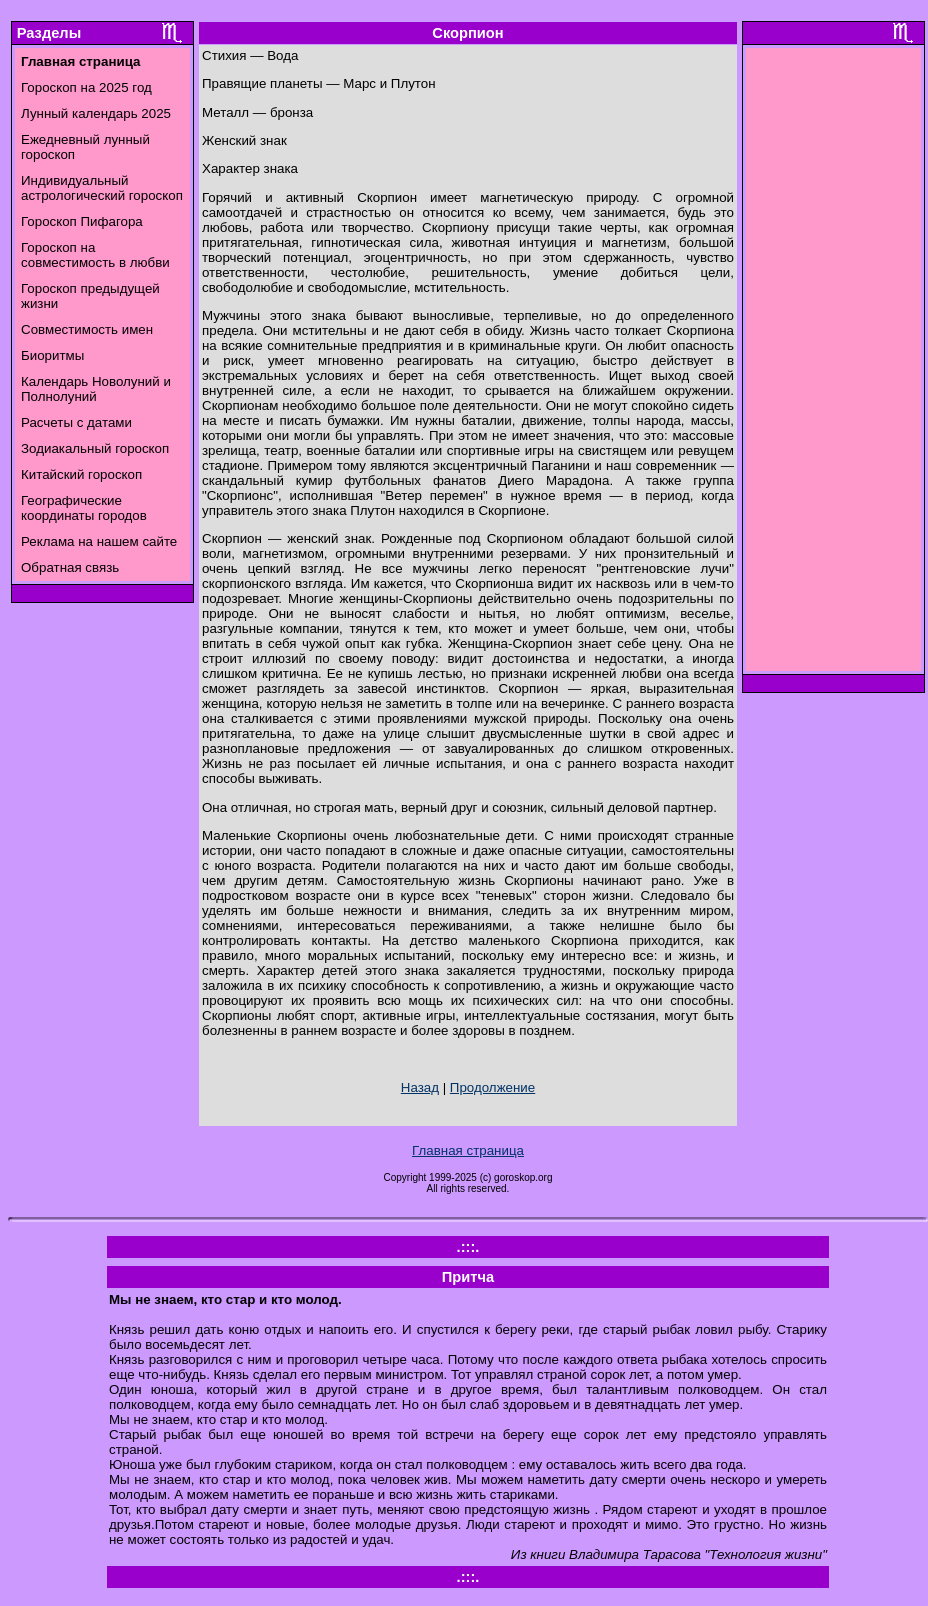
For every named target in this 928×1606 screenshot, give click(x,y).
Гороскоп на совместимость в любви (95, 255)
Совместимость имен (87, 329)
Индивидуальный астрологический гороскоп (102, 188)
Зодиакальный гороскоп (95, 448)
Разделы (49, 33)
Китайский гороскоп (81, 474)
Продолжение (492, 1087)
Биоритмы (52, 355)
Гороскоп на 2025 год (86, 87)
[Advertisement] (834, 365)
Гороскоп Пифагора (82, 221)
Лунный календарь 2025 (96, 113)
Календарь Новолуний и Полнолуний (96, 389)
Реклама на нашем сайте (99, 541)
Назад (420, 1087)
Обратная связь (70, 567)
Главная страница (468, 1150)
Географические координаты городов (84, 508)
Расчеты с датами (76, 422)
